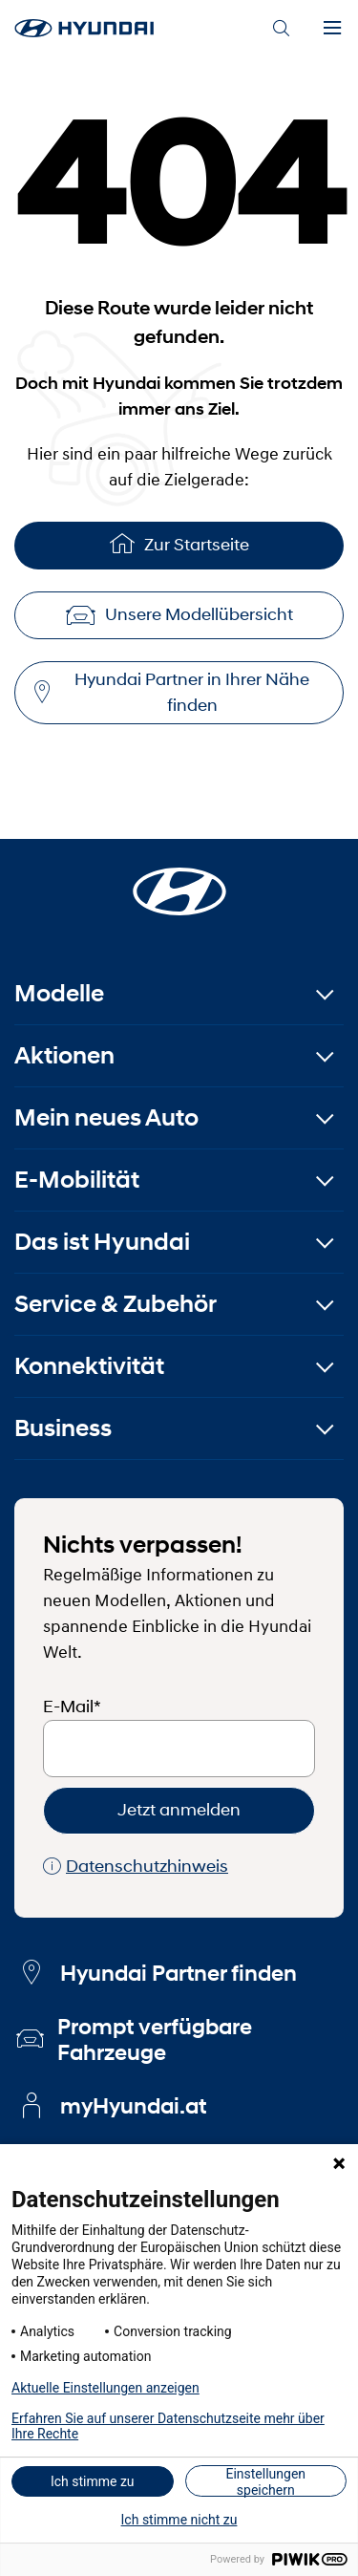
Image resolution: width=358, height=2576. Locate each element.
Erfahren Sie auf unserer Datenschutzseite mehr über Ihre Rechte (168, 2426)
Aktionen (64, 1055)
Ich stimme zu (93, 2481)
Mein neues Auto (106, 1117)
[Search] (280, 28)
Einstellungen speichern (265, 2481)
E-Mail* (72, 1706)
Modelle (59, 993)
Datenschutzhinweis (135, 1866)
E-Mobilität (76, 1179)
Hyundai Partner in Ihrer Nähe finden (171, 692)
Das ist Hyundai (102, 1241)
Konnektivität (89, 1366)
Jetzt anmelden (179, 1809)
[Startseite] (179, 880)
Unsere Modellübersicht (179, 614)
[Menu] (332, 28)
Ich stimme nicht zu (179, 2519)
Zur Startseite (179, 543)
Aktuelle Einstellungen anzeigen (105, 2387)
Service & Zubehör (115, 1304)
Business (63, 1428)
